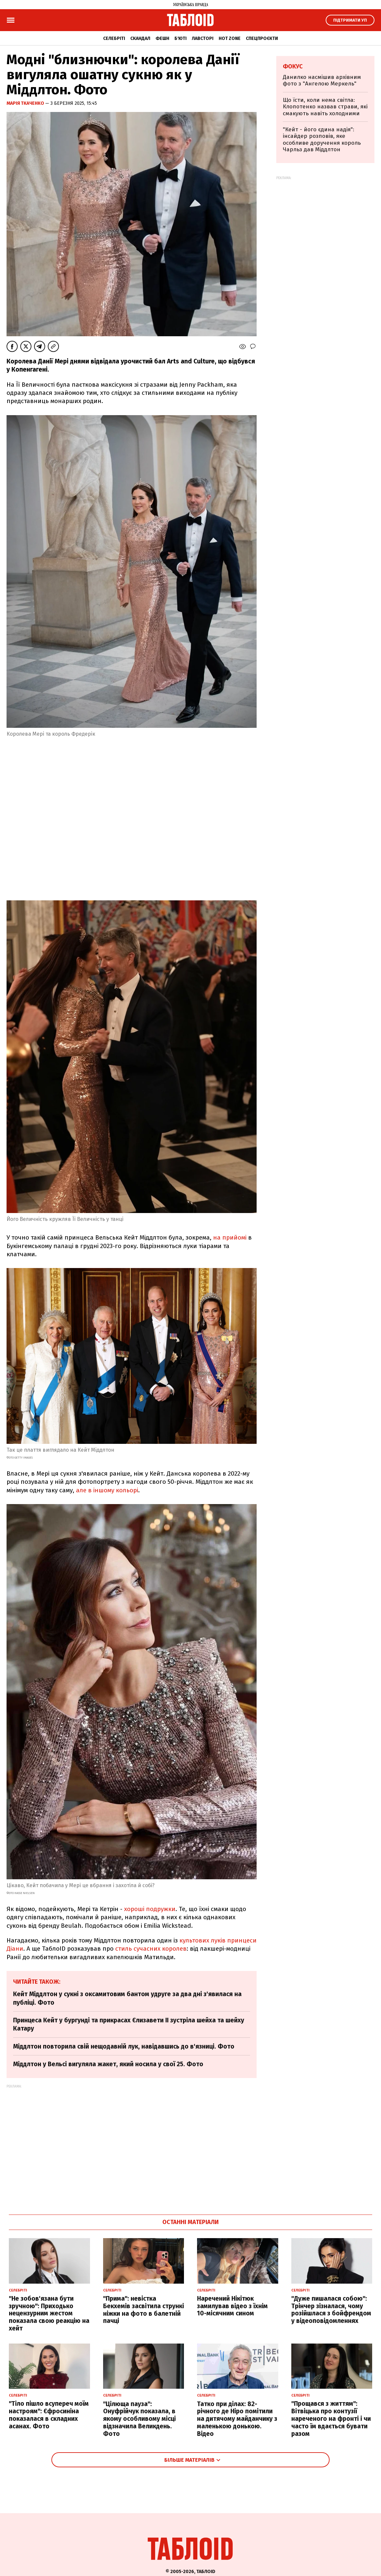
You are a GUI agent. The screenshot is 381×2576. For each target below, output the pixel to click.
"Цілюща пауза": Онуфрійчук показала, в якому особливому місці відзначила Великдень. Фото (139, 2419)
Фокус (293, 66)
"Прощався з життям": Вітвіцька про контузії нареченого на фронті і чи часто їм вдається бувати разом (331, 2418)
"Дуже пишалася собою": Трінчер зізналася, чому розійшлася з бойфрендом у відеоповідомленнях (331, 2310)
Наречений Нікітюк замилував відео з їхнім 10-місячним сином (232, 2306)
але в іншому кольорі (107, 1490)
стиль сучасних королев (151, 1948)
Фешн (162, 38)
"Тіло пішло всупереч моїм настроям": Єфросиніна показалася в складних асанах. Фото (49, 2415)
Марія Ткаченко (26, 103)
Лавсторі (202, 38)
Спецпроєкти (262, 38)
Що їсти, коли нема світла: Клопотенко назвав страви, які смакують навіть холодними (325, 107)
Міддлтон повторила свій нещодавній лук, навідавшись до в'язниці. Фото (123, 2046)
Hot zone (230, 38)
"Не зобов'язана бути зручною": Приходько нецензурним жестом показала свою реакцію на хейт (49, 2313)
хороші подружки (149, 1909)
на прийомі (229, 1237)
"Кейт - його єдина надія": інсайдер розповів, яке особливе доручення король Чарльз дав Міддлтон (322, 139)
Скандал (140, 38)
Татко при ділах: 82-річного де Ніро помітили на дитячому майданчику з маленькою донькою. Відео (237, 2419)
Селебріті (114, 38)
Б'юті (180, 38)
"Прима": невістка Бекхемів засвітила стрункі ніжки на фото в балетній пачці (143, 2310)
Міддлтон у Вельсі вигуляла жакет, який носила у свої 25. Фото (108, 2064)
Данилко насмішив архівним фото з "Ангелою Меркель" (322, 80)
